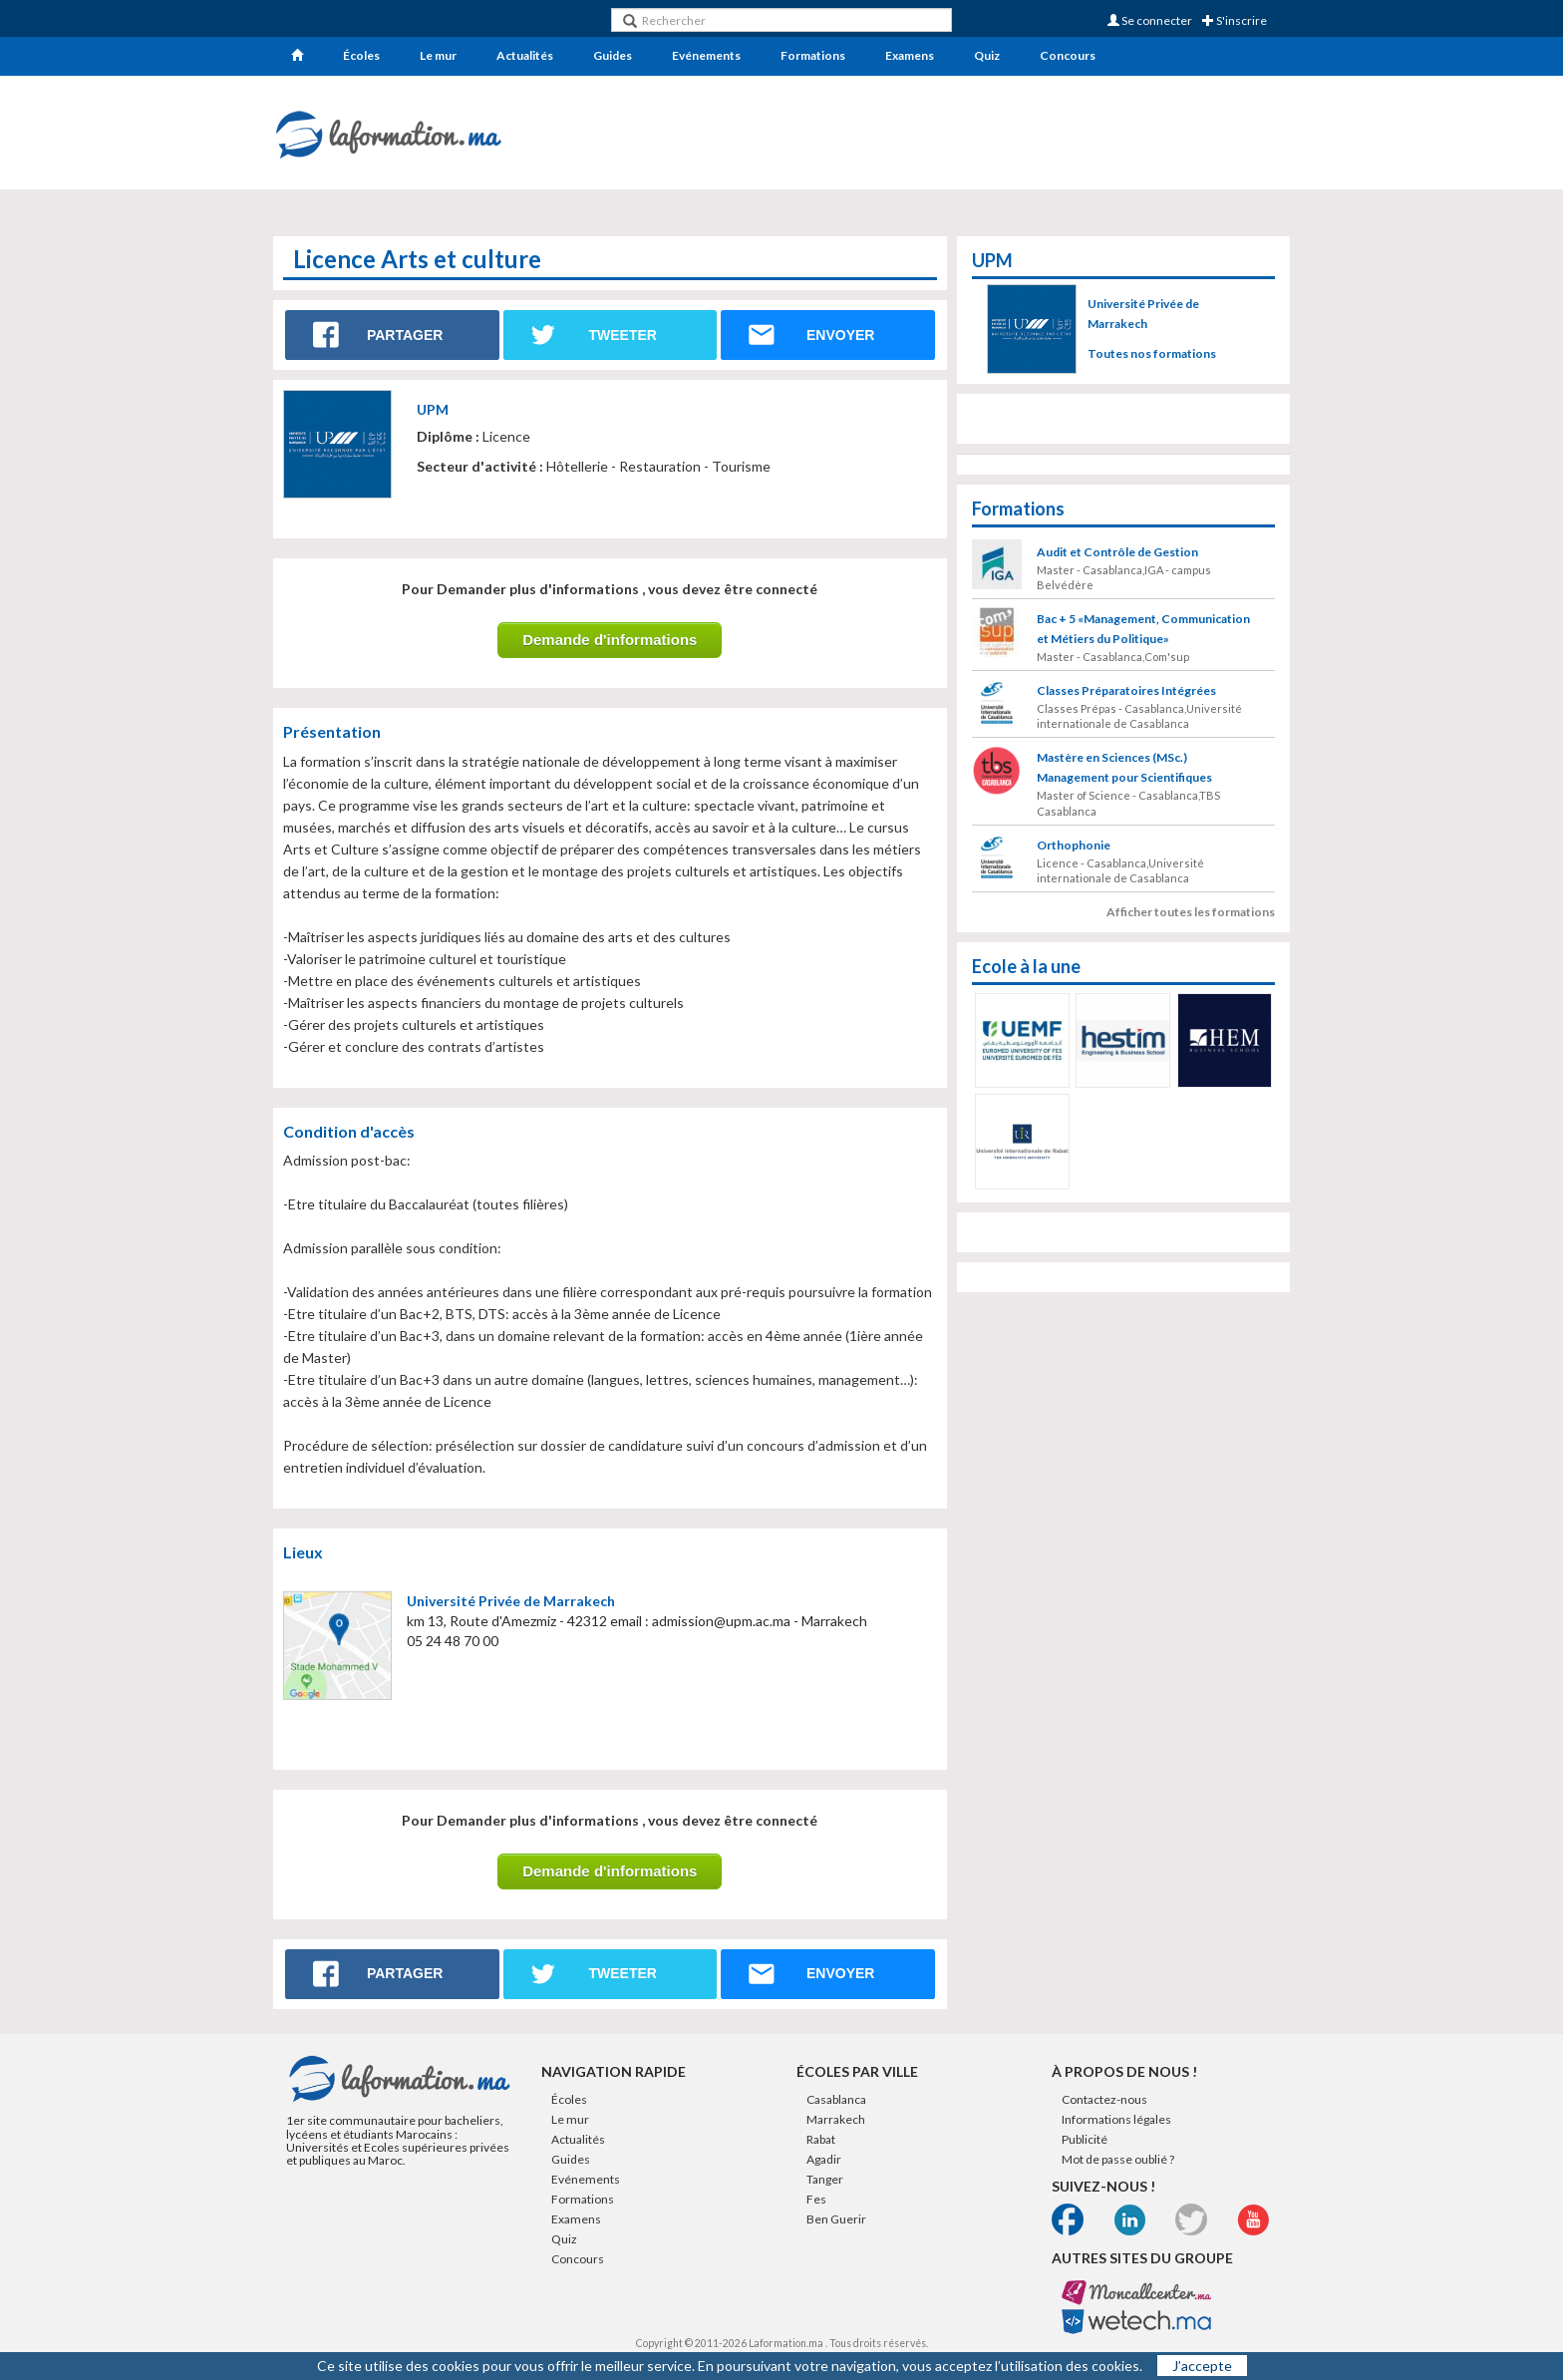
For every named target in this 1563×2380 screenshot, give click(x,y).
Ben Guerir (836, 2218)
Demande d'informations (609, 639)
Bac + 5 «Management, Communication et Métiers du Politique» (1143, 628)
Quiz (987, 55)
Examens (909, 55)
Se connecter (1149, 20)
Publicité (1084, 2139)
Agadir (823, 2159)
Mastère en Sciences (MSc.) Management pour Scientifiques (1124, 767)
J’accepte (1202, 2365)
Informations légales (1116, 2119)
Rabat (820, 2139)
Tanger (824, 2179)
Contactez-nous (1104, 2099)
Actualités (524, 55)
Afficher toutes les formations (1190, 911)
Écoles (361, 55)
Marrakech (835, 2119)
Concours (1067, 55)
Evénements (706, 55)
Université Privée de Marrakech (511, 1600)
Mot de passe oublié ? (1118, 2159)
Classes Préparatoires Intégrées (1126, 690)
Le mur (438, 55)
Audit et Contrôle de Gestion (1117, 551)
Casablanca (836, 2099)
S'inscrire (1234, 20)
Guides (612, 55)
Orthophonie (1073, 845)
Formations (813, 55)
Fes (816, 2199)
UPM (433, 409)
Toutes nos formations (1152, 353)
